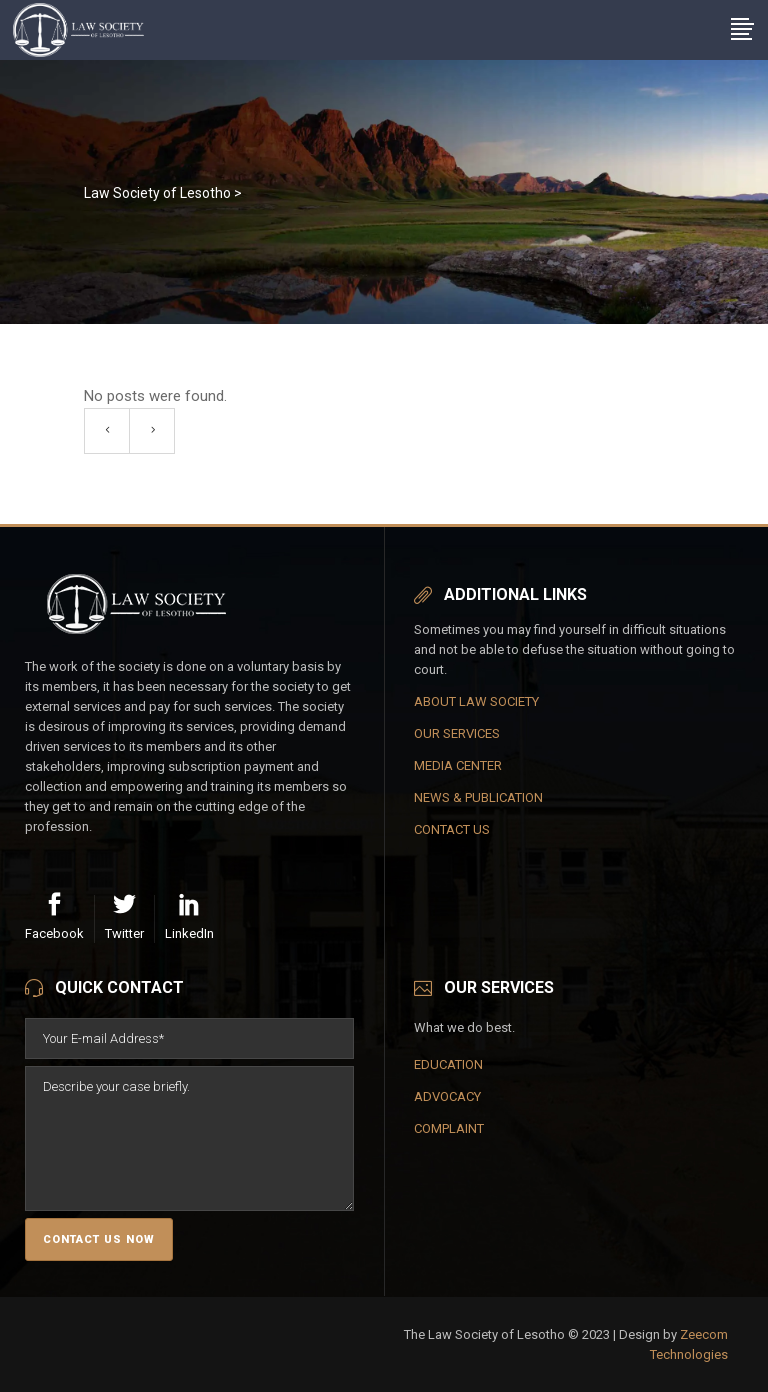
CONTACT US (452, 829)
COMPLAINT (449, 1128)
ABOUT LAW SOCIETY (476, 701)
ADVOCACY (447, 1096)
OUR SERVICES (457, 733)
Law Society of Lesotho (157, 193)
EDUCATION (448, 1064)
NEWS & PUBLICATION (478, 797)
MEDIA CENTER (458, 765)
